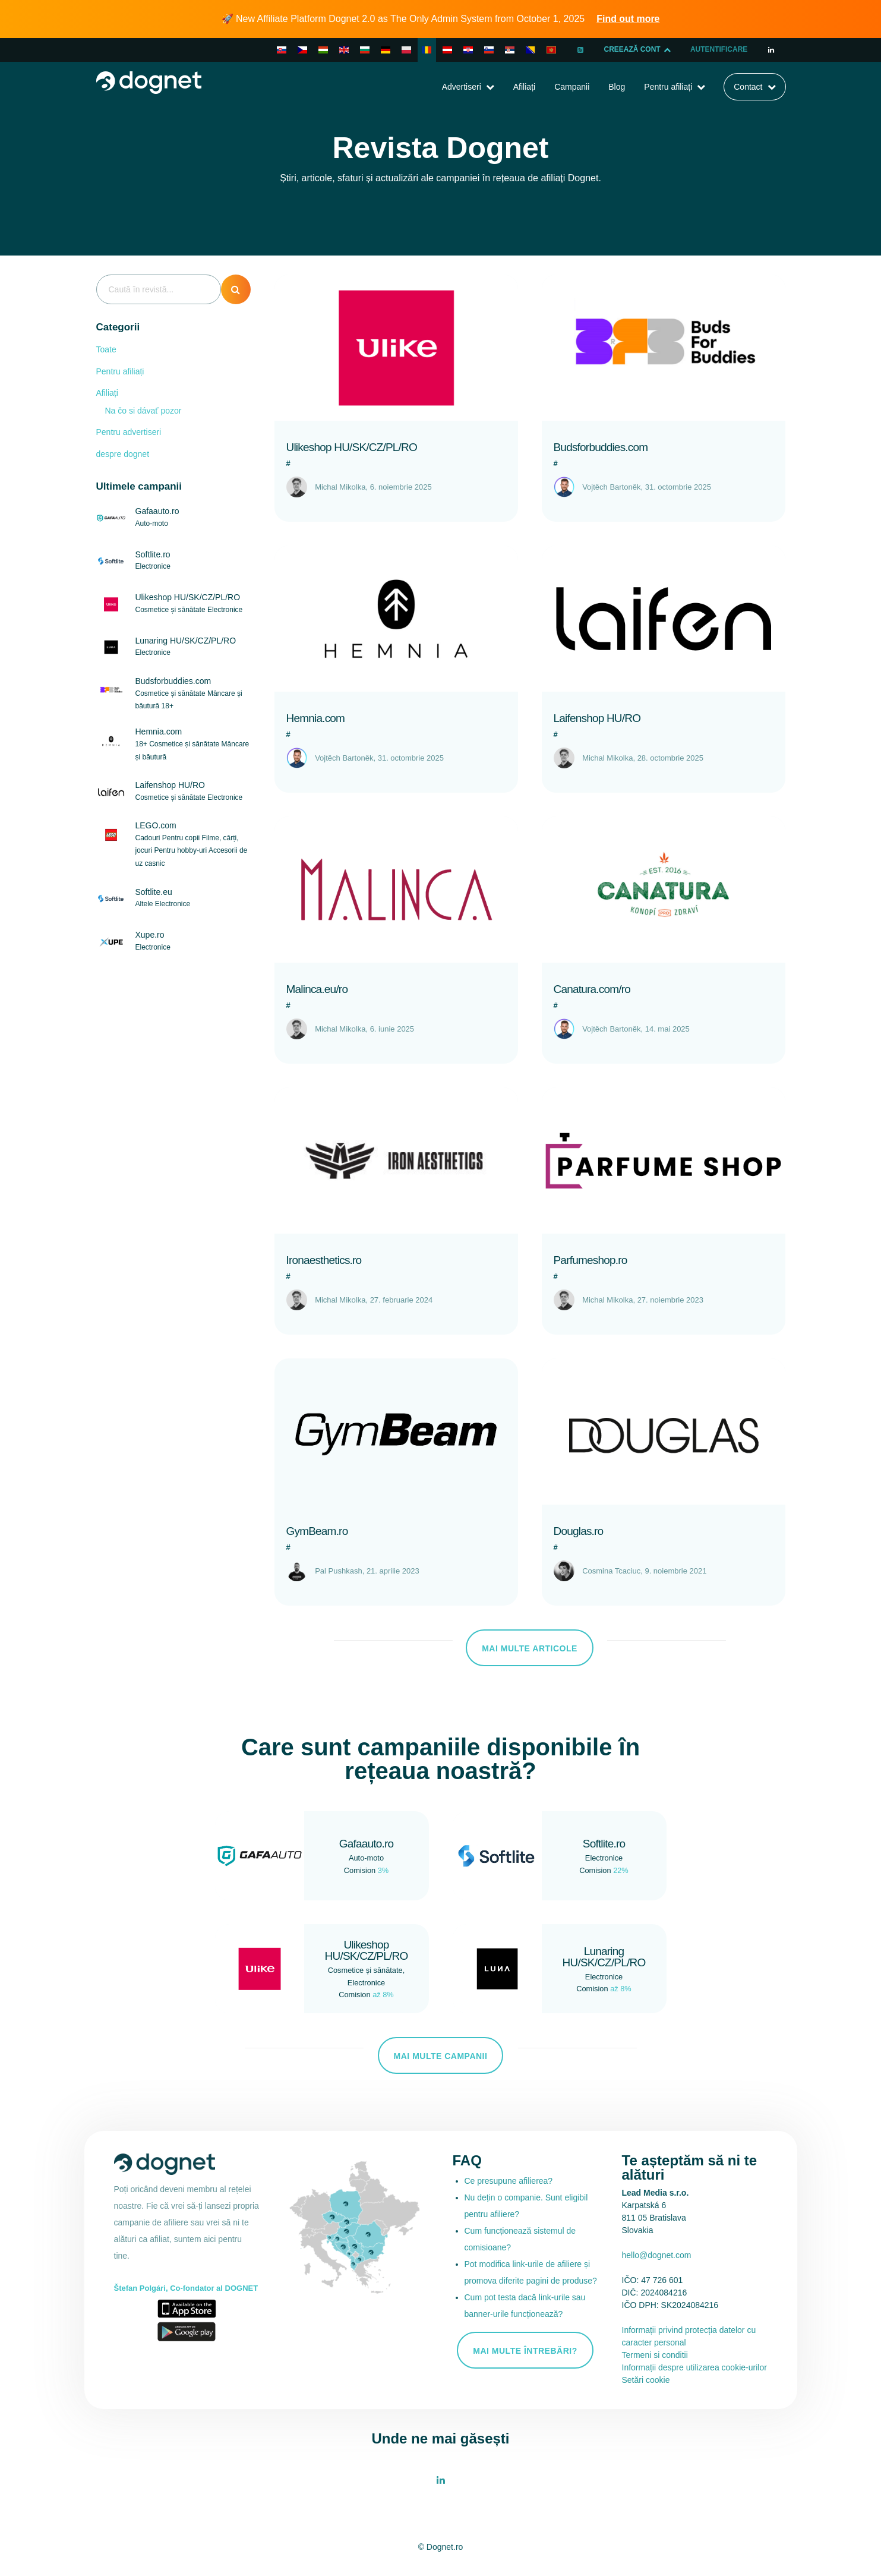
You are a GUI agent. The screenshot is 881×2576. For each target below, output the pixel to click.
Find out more (628, 19)
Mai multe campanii (441, 2056)
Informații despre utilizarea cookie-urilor (694, 2367)
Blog (616, 87)
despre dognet (123, 454)
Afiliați (524, 87)
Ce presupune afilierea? (509, 2181)
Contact (748, 87)
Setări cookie (646, 2380)
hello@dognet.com (656, 2255)
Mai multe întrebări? (525, 2351)
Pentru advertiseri (129, 432)
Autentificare (718, 50)
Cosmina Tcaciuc (611, 1570)
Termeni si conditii (655, 2355)
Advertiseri (461, 87)
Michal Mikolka (340, 487)
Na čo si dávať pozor (143, 410)
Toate (106, 349)
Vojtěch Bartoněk (611, 487)
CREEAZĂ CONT (637, 50)
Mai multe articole (529, 1648)
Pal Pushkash (338, 1570)
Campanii (571, 87)
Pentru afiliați (668, 87)
